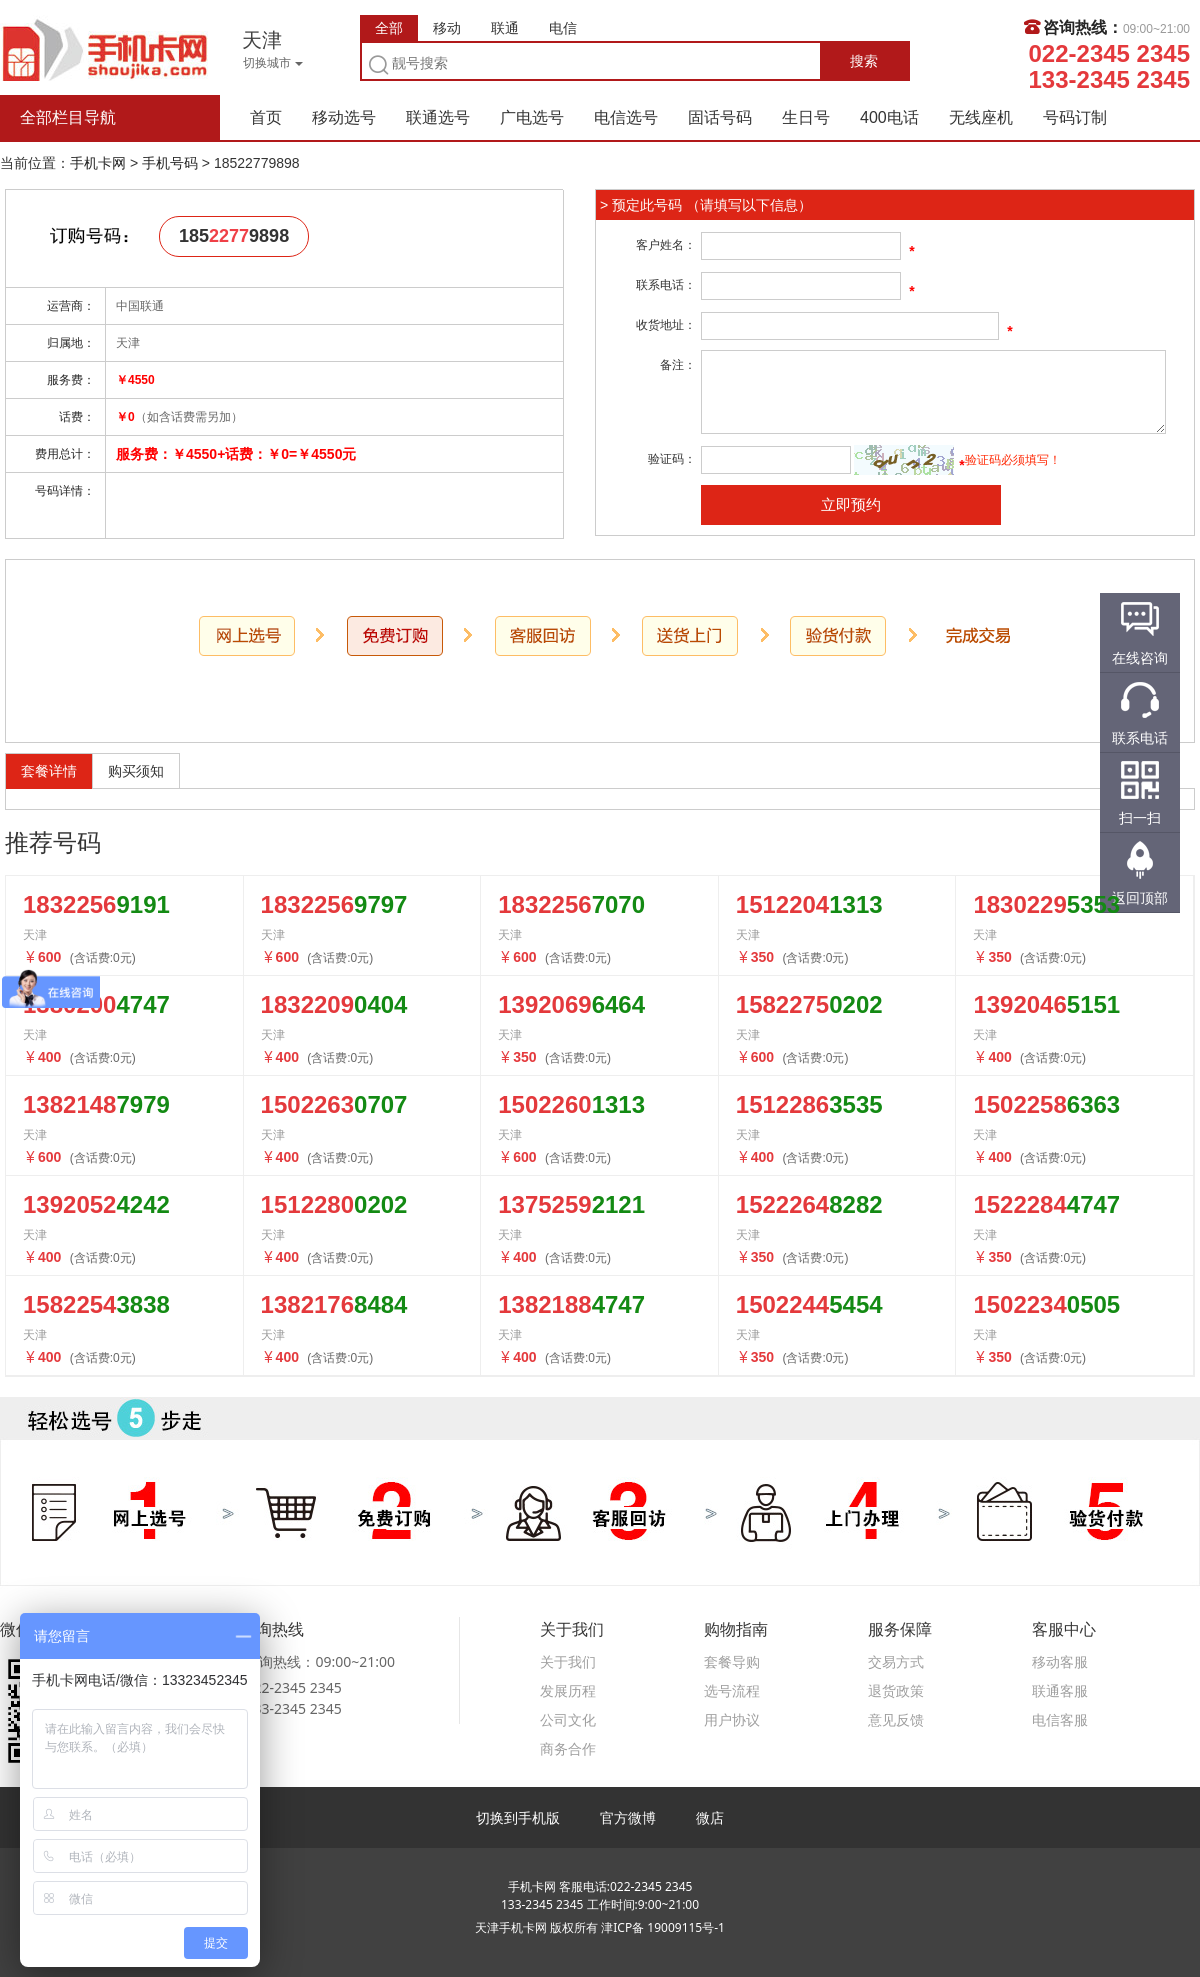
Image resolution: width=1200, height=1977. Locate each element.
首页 (266, 117)
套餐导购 (732, 1661)
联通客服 (1060, 1690)
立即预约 (851, 504)
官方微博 (628, 1817)
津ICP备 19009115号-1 (663, 1927)
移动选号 (344, 117)
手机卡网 (105, 48)
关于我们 (568, 1661)
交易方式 (896, 1661)
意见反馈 (896, 1719)
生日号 (806, 117)
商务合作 (568, 1748)
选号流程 (732, 1690)
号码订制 (1075, 117)
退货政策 (896, 1690)
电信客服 (1060, 1719)
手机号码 (170, 163)
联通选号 (438, 117)
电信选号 (626, 117)
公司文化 (568, 1719)
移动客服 (1060, 1661)
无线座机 (981, 117)
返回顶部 (1140, 897)
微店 (710, 1817)
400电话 (889, 117)
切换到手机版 (518, 1817)
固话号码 (720, 117)
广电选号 (532, 117)
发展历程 (568, 1690)
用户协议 (732, 1719)
